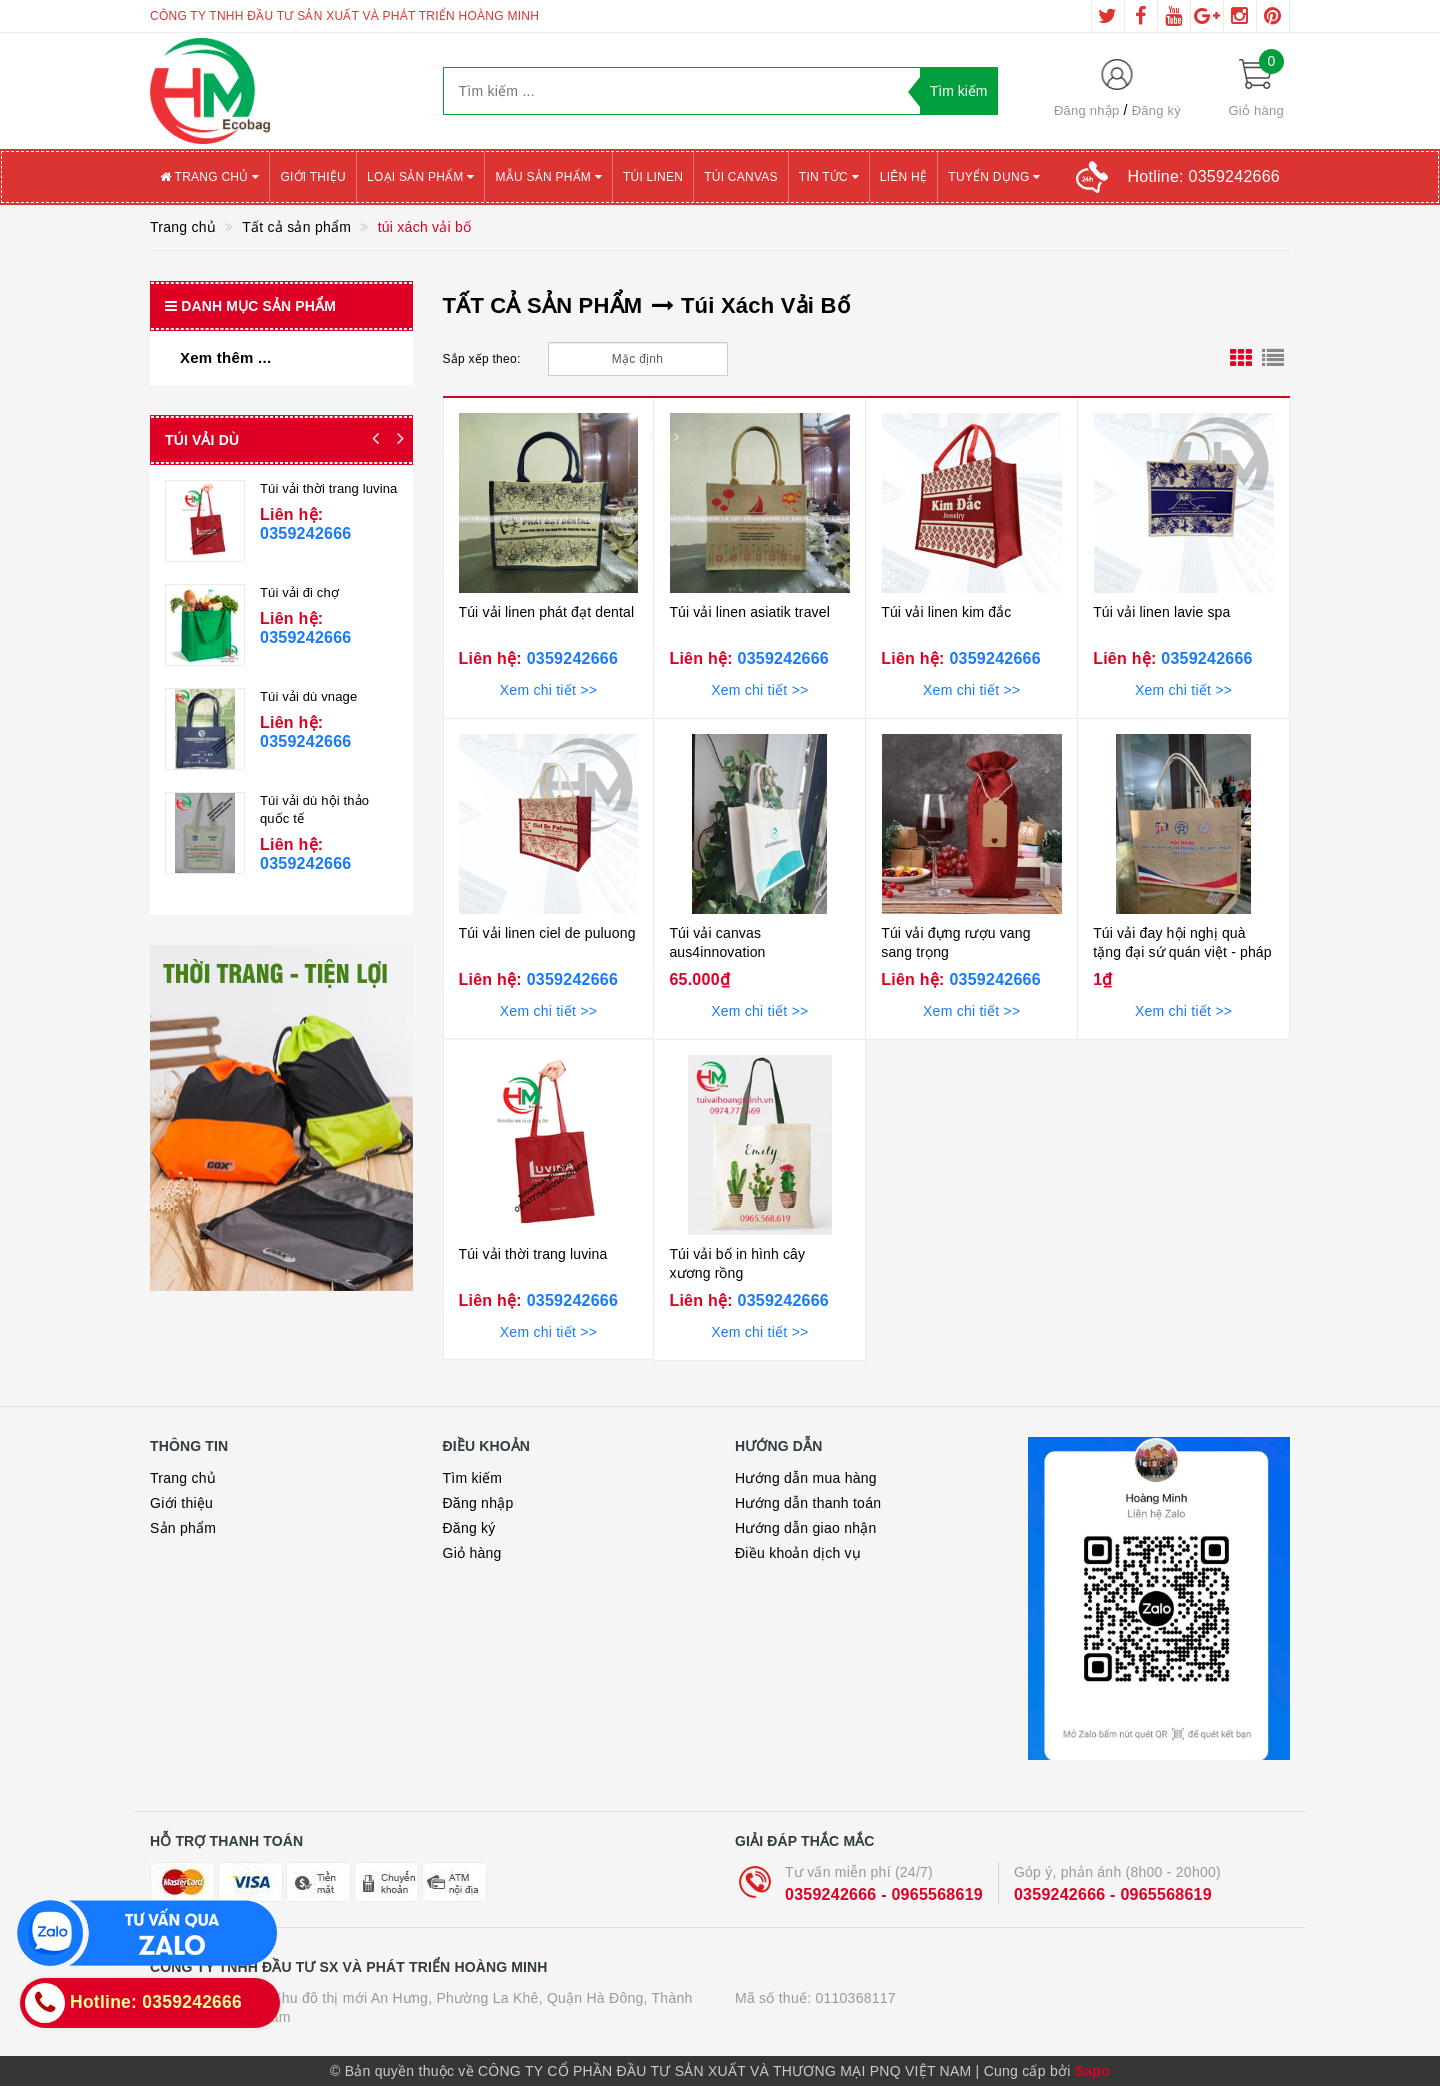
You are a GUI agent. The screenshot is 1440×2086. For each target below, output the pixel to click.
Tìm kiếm (473, 1478)
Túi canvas (741, 177)
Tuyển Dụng (994, 177)
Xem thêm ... (225, 357)
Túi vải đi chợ (299, 592)
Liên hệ (903, 177)
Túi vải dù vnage (308, 696)
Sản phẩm (183, 1528)
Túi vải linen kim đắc (946, 612)
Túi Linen (653, 177)
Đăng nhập (1087, 110)
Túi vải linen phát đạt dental (547, 612)
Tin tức (829, 177)
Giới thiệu (313, 177)
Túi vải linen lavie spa (1161, 612)
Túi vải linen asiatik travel (749, 612)
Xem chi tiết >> (548, 690)
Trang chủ (209, 177)
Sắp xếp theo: (482, 359)
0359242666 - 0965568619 (884, 1894)
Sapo (1092, 2071)
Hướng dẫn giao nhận (806, 1528)
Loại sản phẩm (420, 177)
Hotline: (1204, 176)
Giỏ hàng (472, 1553)
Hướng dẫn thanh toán (808, 1503)
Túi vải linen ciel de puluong (547, 933)
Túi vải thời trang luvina (533, 1254)
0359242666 (570, 658)
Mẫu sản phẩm (548, 177)
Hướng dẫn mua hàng (806, 1478)
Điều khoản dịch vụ (798, 1553)
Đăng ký (1156, 110)
